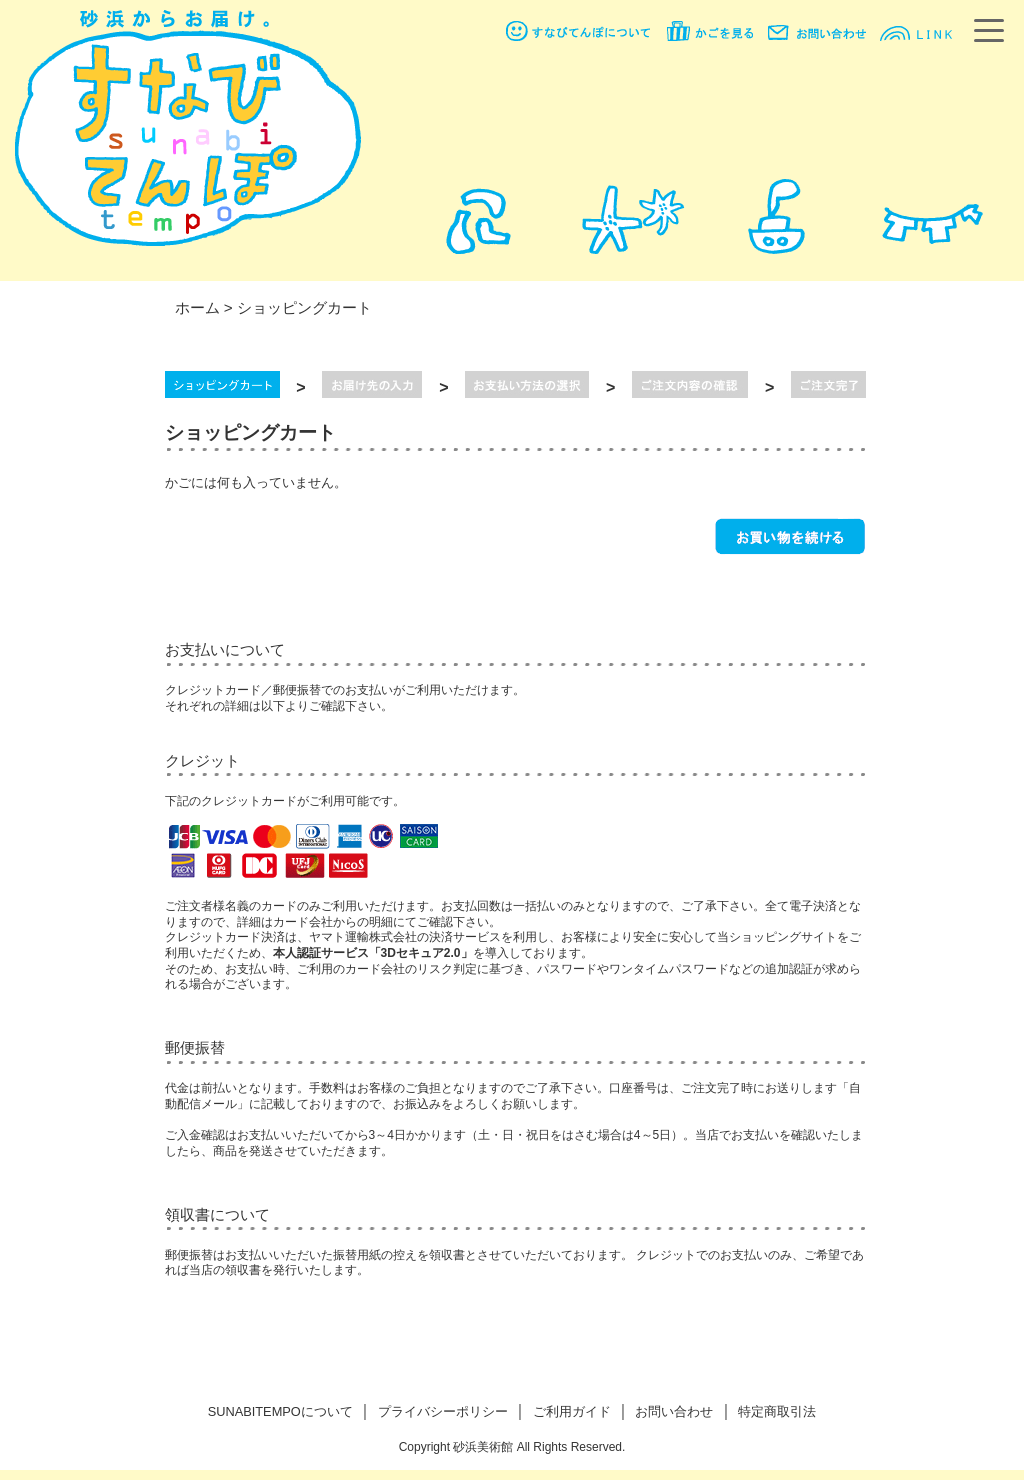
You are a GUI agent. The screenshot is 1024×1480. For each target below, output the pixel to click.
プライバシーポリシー (443, 1411)
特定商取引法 (777, 1411)
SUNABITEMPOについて (280, 1411)
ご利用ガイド (572, 1411)
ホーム (197, 307)
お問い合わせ (674, 1411)
